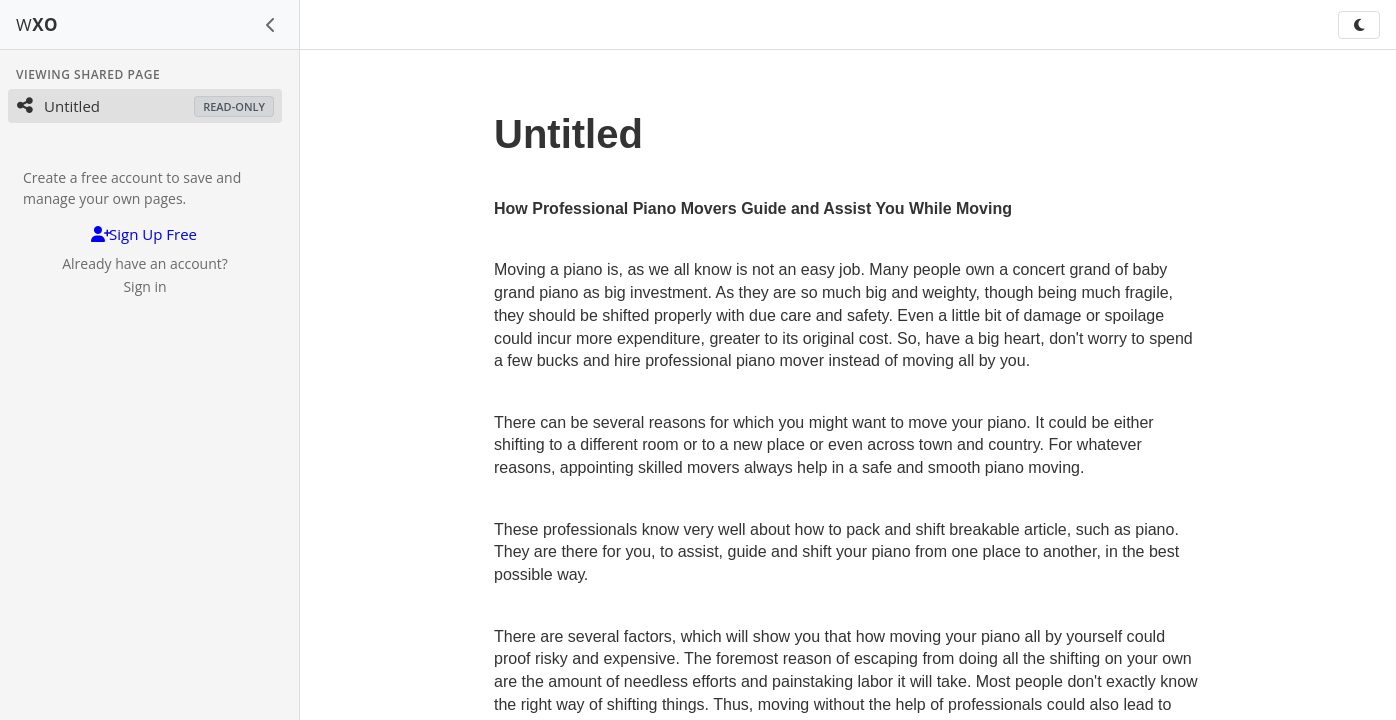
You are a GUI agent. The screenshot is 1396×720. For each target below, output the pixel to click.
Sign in (144, 286)
